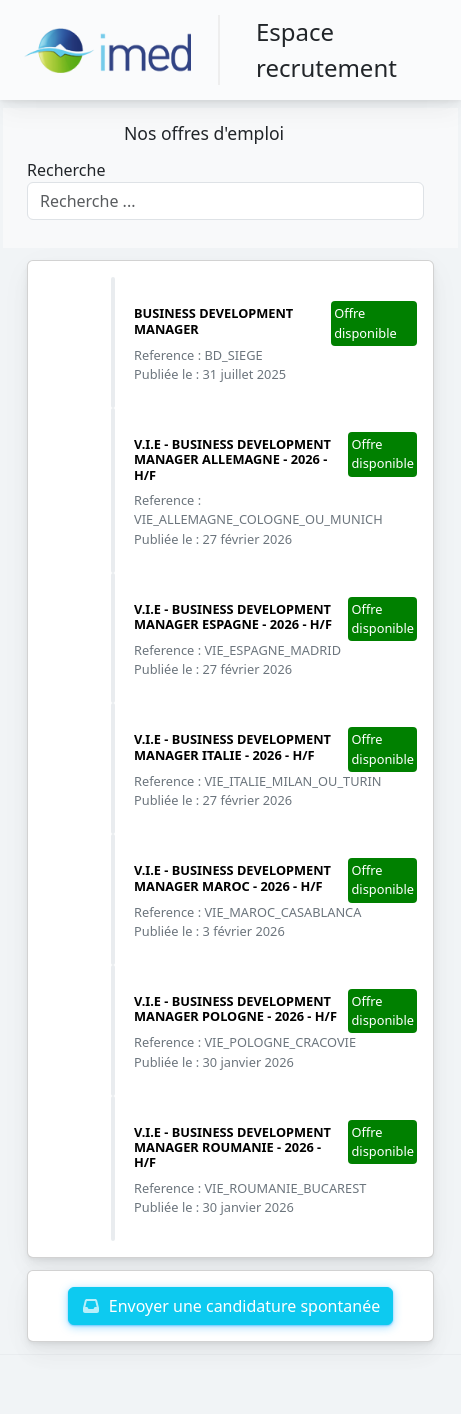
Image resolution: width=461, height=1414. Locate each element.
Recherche (66, 170)
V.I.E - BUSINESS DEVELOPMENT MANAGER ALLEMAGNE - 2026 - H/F (232, 459)
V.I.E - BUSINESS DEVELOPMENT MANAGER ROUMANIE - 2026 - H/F (232, 1147)
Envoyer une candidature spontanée (230, 1306)
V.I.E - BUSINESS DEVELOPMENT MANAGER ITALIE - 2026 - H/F (232, 746)
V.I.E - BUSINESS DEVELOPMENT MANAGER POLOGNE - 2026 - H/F (235, 1008)
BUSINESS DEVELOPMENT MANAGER (213, 320)
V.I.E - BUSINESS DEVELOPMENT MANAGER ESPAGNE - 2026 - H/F (233, 616)
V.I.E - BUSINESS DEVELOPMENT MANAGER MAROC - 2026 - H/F (232, 877)
